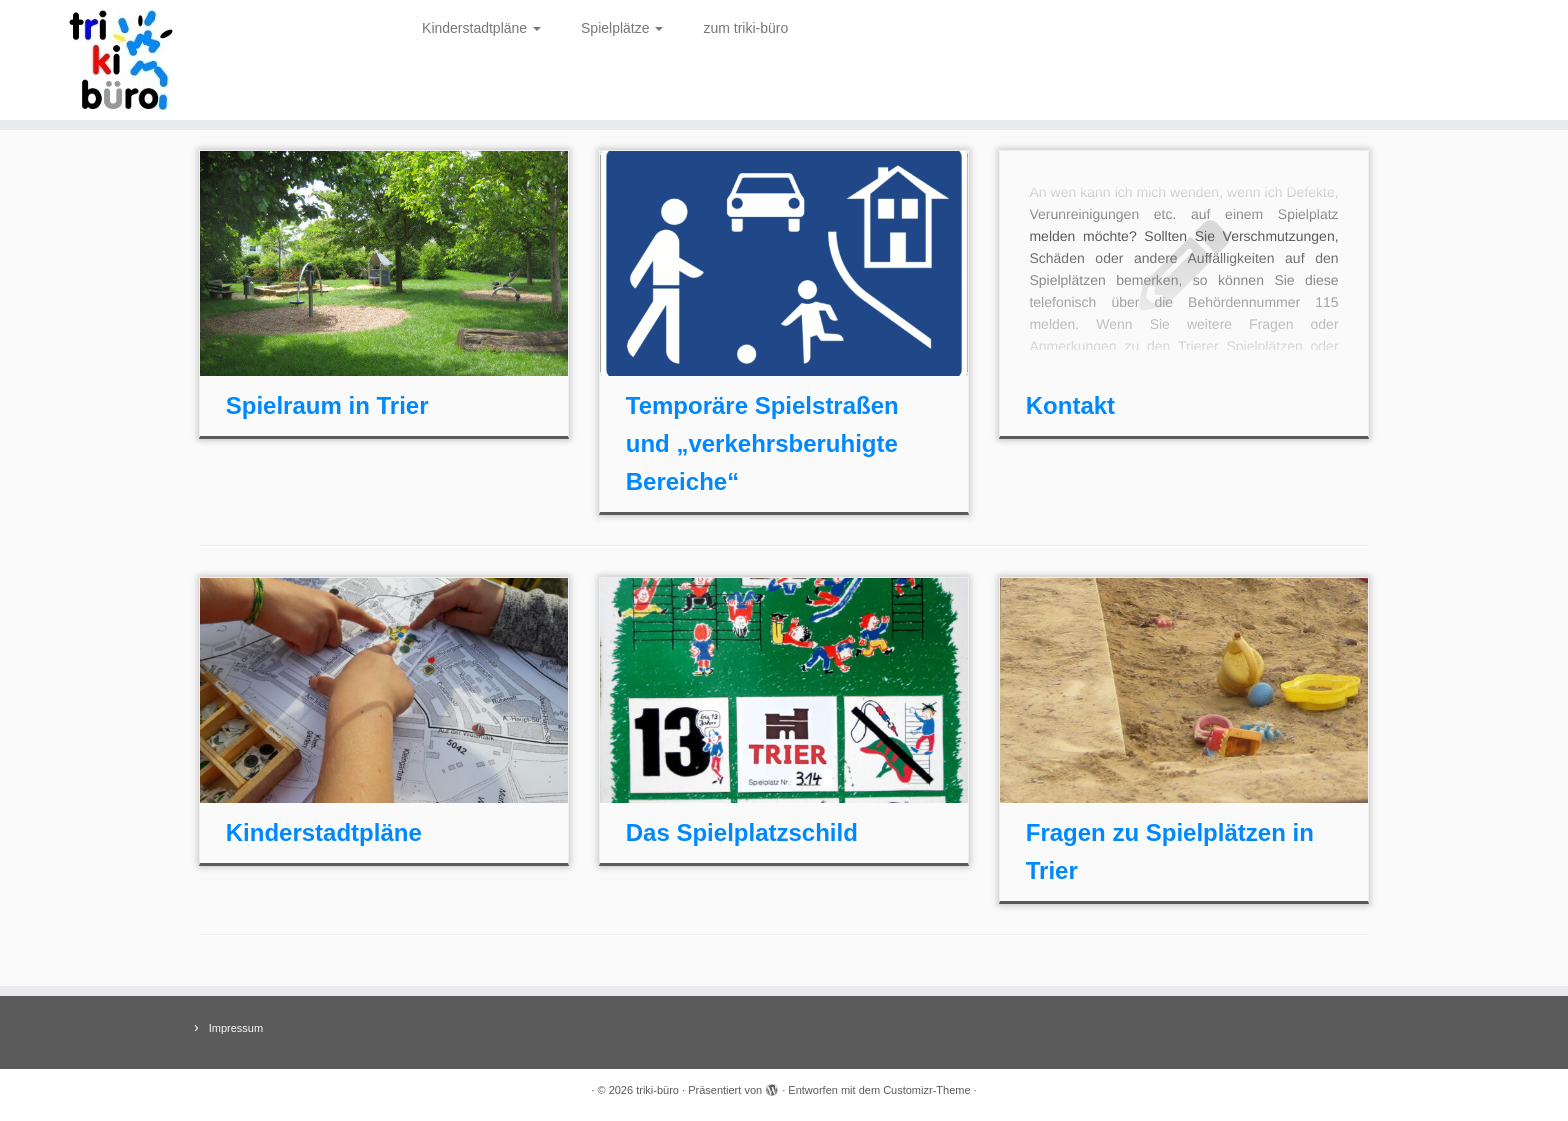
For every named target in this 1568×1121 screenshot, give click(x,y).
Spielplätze (622, 28)
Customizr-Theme (926, 1090)
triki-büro (657, 1090)
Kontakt (1070, 405)
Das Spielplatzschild (742, 832)
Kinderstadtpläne (481, 28)
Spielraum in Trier (327, 405)
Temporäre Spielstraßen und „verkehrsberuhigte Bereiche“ (762, 443)
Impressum (236, 1028)
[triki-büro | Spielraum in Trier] (181, 60)
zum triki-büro (745, 28)
